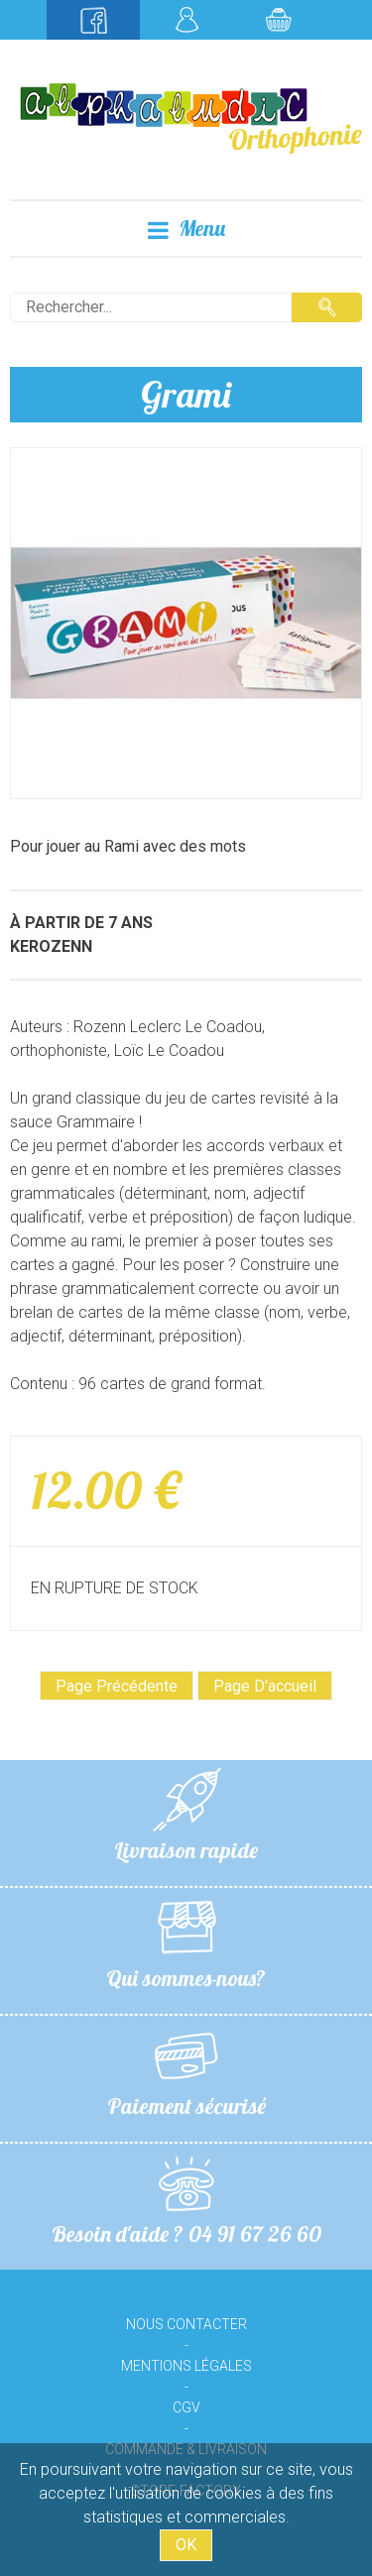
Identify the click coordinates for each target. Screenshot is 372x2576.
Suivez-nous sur (93, 20)
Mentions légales (186, 2366)
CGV (186, 2407)
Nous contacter (186, 2324)
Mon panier (278, 20)
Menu (186, 228)
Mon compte (186, 20)
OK (186, 2544)
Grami (186, 394)
